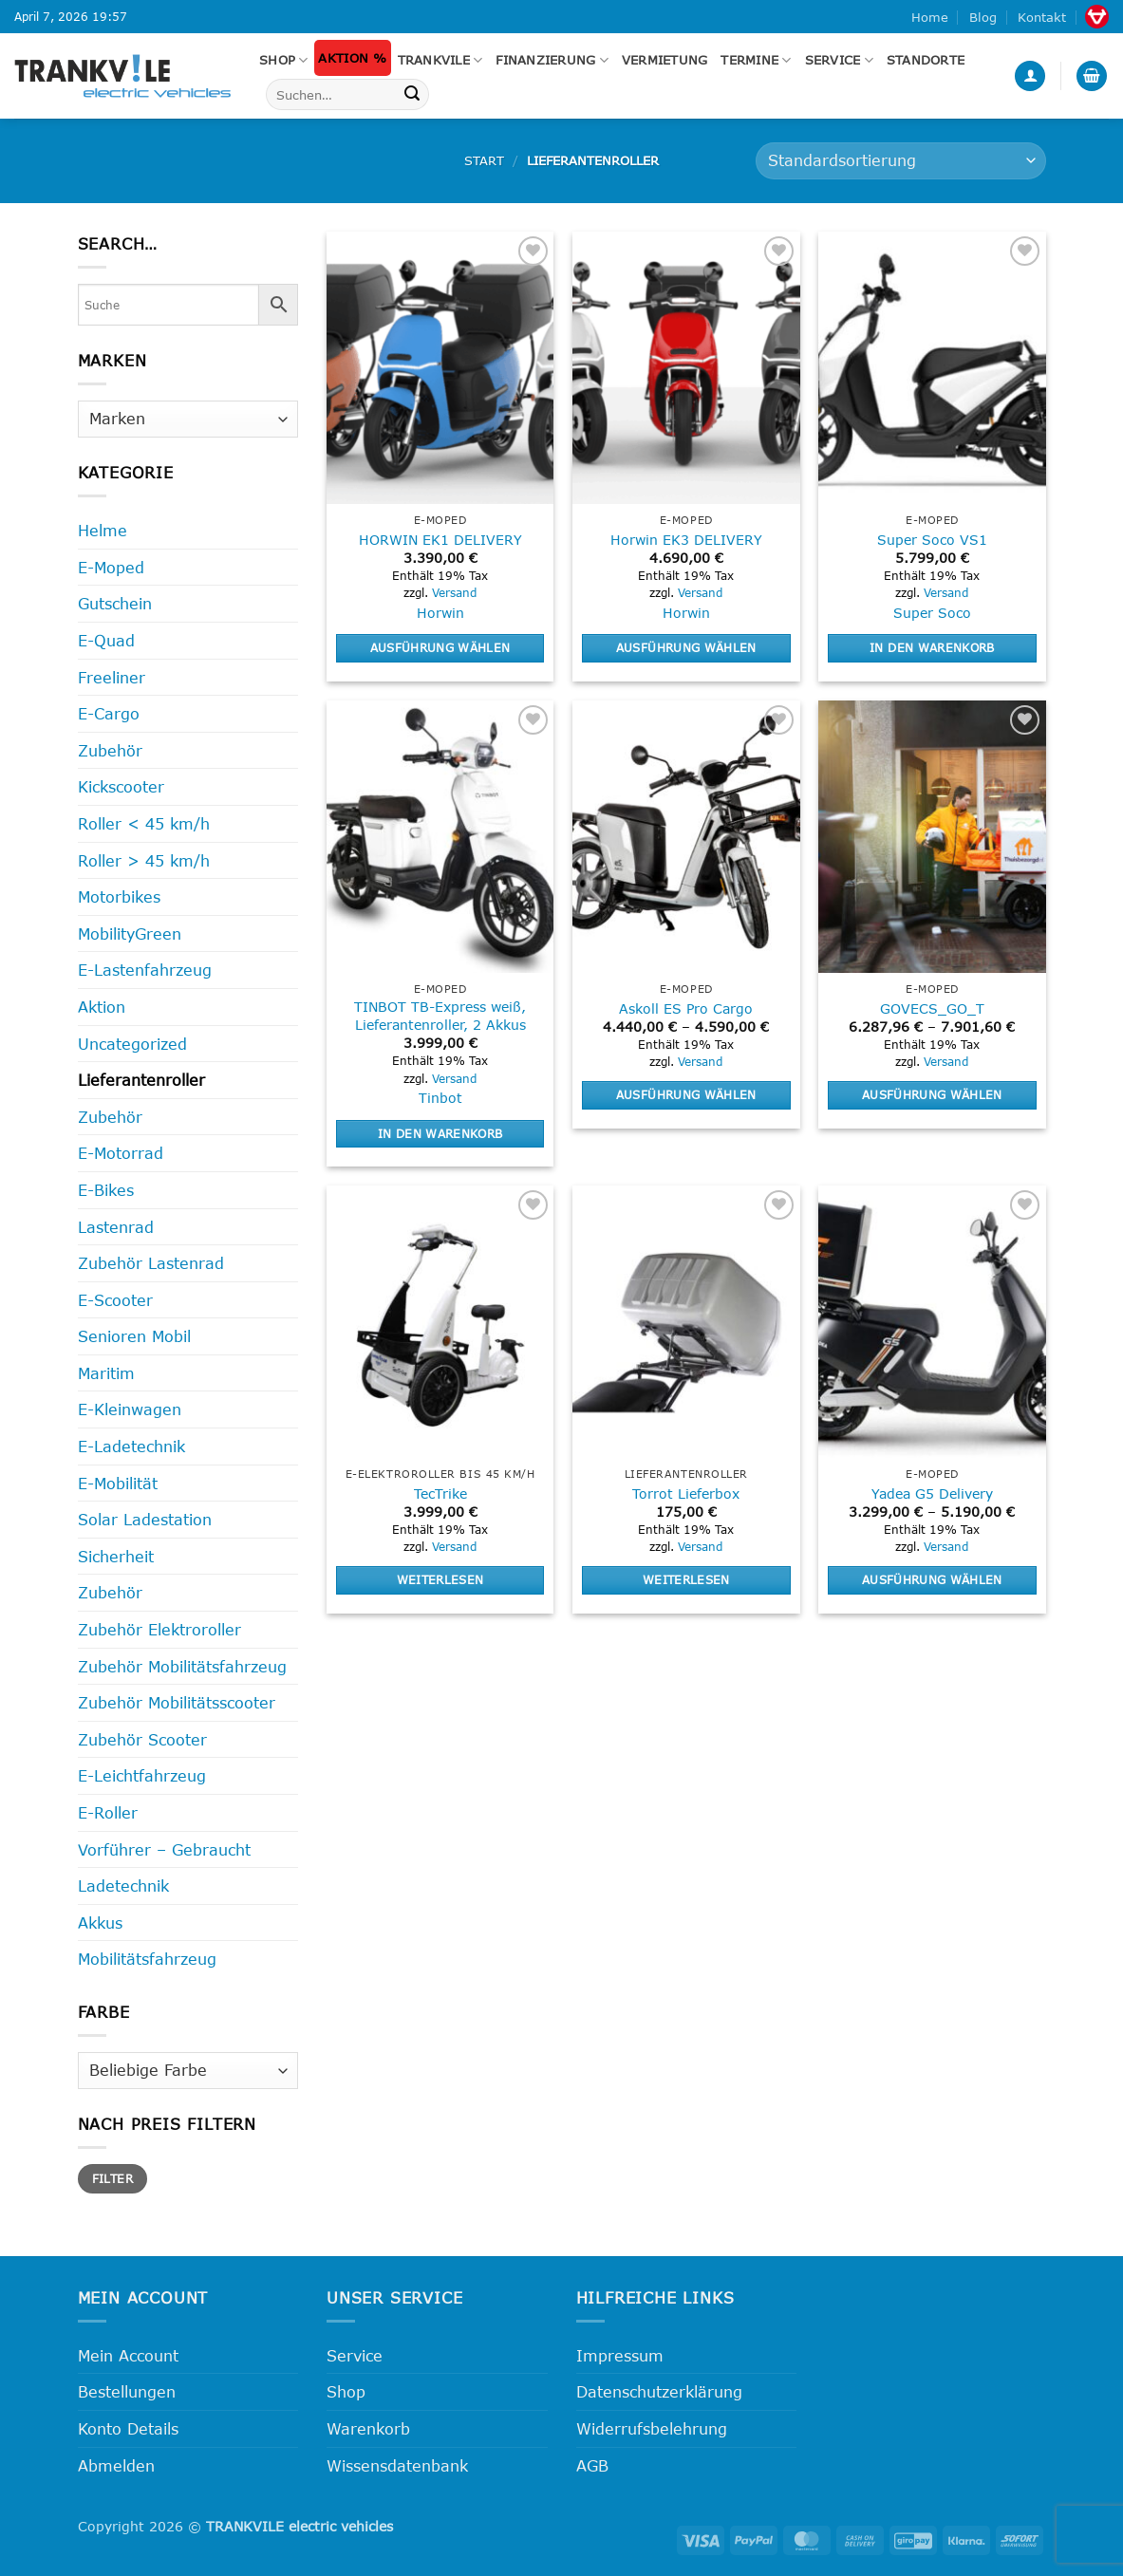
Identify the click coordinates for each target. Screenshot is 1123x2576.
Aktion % (352, 57)
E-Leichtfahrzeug (142, 1775)
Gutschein (115, 603)
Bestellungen (127, 2391)
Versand (454, 592)
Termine (756, 60)
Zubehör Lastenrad (151, 1263)
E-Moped (111, 567)
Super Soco (932, 613)
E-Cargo (109, 713)
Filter (112, 2178)
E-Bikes (106, 1190)
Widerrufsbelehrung (651, 2428)
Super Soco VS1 (932, 540)
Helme (102, 530)
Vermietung (665, 59)
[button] (1030, 76)
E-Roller (108, 1812)
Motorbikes (119, 896)
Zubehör (110, 750)
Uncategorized (132, 1044)
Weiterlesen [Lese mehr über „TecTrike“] (440, 1579)
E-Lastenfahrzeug (145, 970)
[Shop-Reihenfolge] (900, 160)
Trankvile (440, 60)
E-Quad (106, 640)
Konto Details (128, 2428)
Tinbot (440, 1098)
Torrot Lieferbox (685, 1493)
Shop (283, 60)
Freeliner (111, 677)
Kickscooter (121, 786)
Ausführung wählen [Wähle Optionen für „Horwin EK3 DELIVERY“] (686, 647)
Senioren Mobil (134, 1336)
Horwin (440, 613)
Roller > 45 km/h (144, 860)
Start (484, 160)
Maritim (106, 1373)
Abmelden (116, 2465)
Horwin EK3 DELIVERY (686, 540)
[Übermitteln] (412, 95)
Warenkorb (368, 2428)
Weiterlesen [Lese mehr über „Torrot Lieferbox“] (686, 1579)
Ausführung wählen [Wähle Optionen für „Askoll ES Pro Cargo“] (686, 1094)
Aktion (101, 1007)
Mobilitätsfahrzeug (147, 1959)
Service (839, 60)
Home (929, 17)
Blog (983, 17)
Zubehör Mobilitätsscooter (176, 1702)
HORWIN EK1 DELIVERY (440, 540)
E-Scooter (115, 1300)
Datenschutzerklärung (659, 2391)
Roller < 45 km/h (144, 823)
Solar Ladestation (145, 1519)
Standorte (925, 59)
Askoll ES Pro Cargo (686, 1008)
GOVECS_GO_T (932, 1008)
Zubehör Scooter (142, 1739)
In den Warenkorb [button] (932, 647)
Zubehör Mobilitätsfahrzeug (182, 1666)
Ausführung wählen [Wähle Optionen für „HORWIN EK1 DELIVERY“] (440, 647)
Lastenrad (116, 1227)
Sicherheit (116, 1556)
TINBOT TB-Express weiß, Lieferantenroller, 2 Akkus (440, 1016)
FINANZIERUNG (552, 60)
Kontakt (1042, 17)
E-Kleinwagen (129, 1409)
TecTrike (440, 1493)
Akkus (100, 1922)
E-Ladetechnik (131, 1446)
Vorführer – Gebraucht (164, 1849)
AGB (592, 2465)
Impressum (620, 2355)
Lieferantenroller (141, 1080)
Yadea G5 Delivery (932, 1493)
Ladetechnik (123, 1885)
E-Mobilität (118, 1483)
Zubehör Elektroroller (159, 1629)
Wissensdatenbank (397, 2465)
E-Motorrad (120, 1153)
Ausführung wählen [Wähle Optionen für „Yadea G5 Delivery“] (932, 1579)
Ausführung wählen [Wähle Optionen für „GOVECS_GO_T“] (932, 1094)
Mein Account (128, 2355)
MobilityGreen (129, 933)
